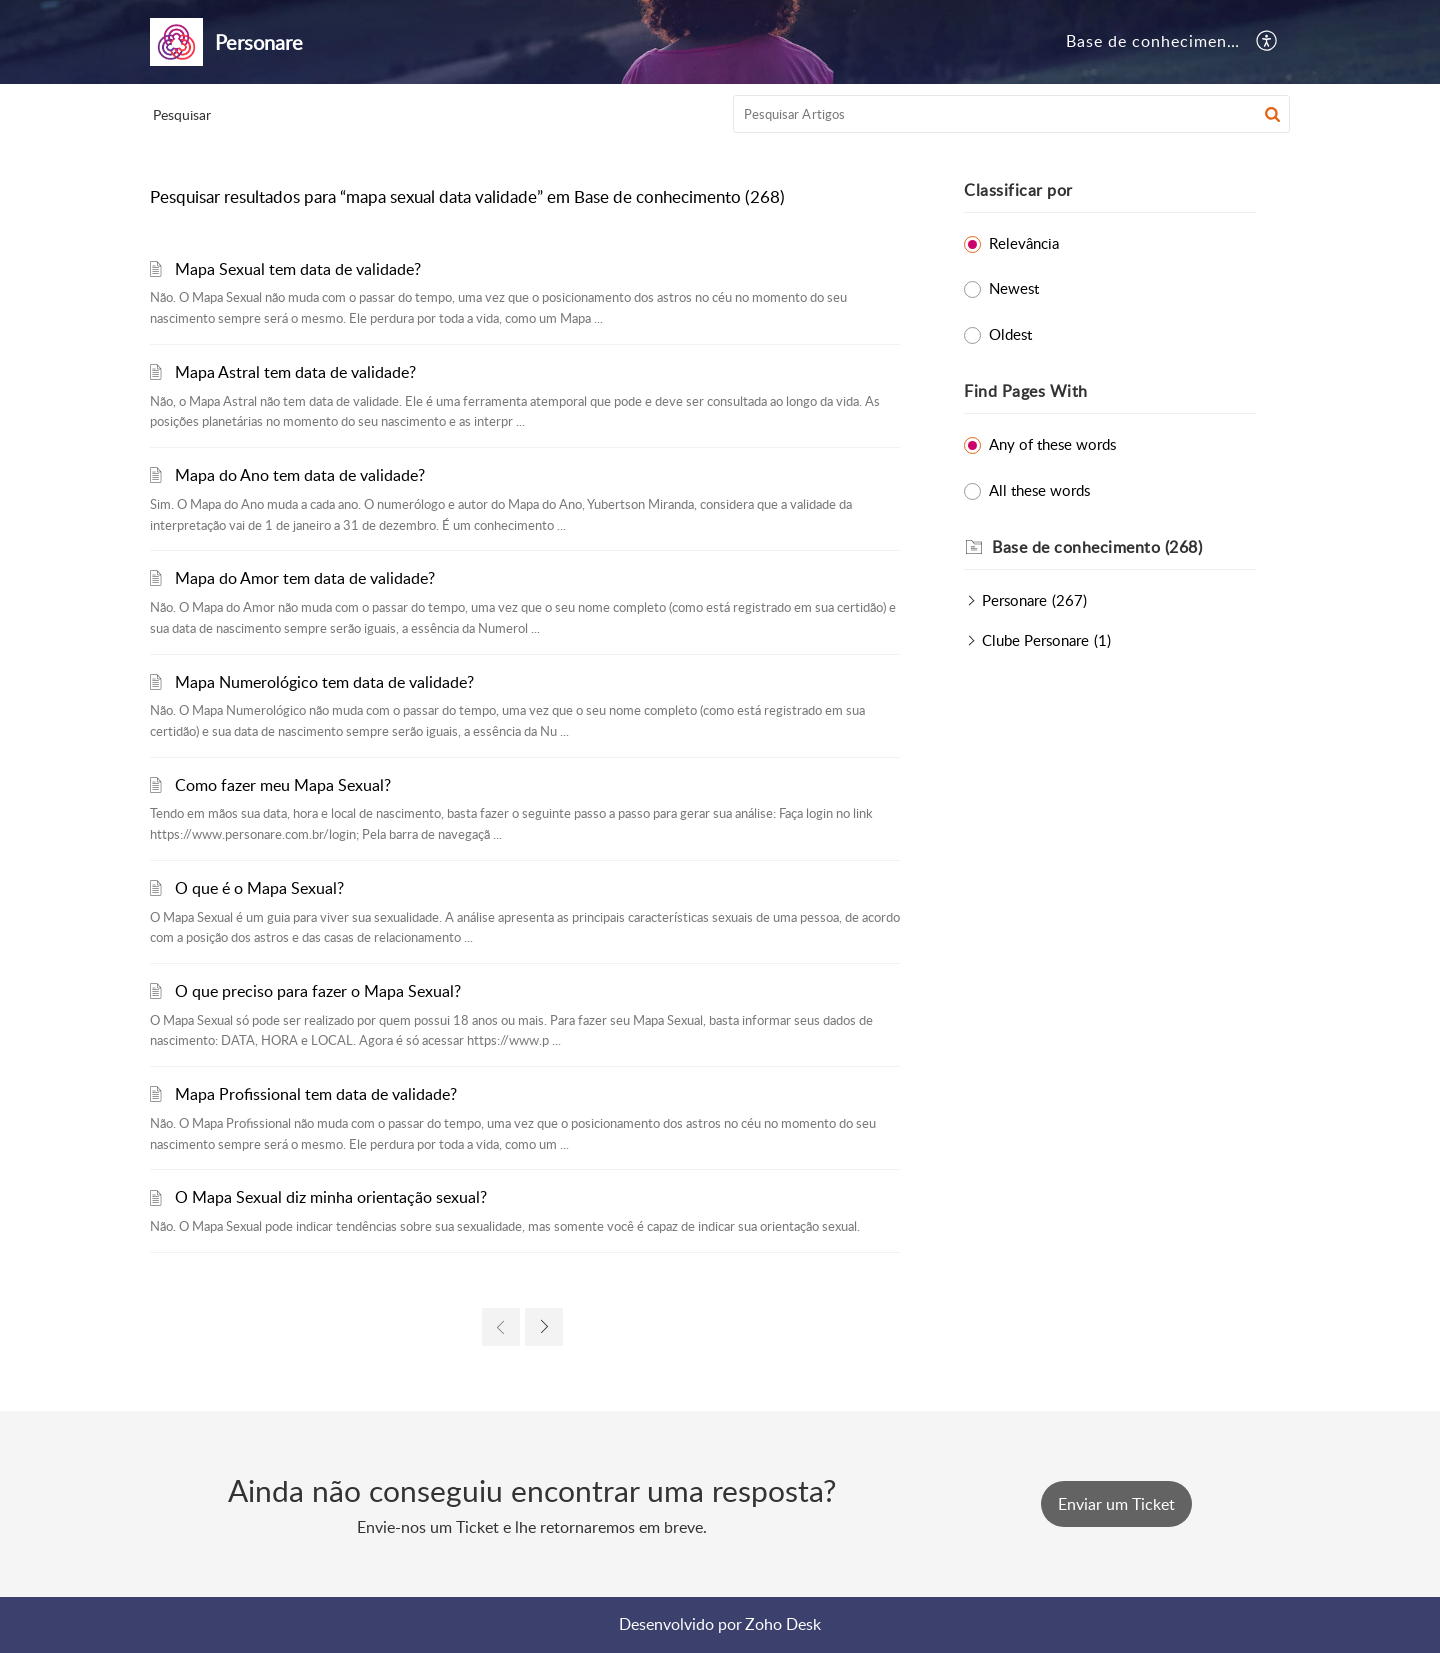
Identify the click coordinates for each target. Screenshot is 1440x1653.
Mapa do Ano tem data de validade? (300, 475)
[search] (1012, 114)
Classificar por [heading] (1018, 190)
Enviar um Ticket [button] (1116, 1504)
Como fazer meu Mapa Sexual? (283, 785)
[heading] (1124, 548)
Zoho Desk (783, 1624)
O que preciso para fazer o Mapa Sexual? (318, 991)
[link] (501, 1327)
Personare (1014, 600)
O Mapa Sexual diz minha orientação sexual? (331, 1197)
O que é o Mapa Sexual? (259, 888)
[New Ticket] (1116, 1504)
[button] (1267, 42)
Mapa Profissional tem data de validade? (316, 1094)
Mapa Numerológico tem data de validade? (324, 682)
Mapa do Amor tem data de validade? (305, 578)
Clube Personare (1035, 640)
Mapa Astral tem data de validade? (295, 372)
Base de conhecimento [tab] (1155, 41)
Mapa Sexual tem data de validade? (298, 269)
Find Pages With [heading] (1026, 391)
